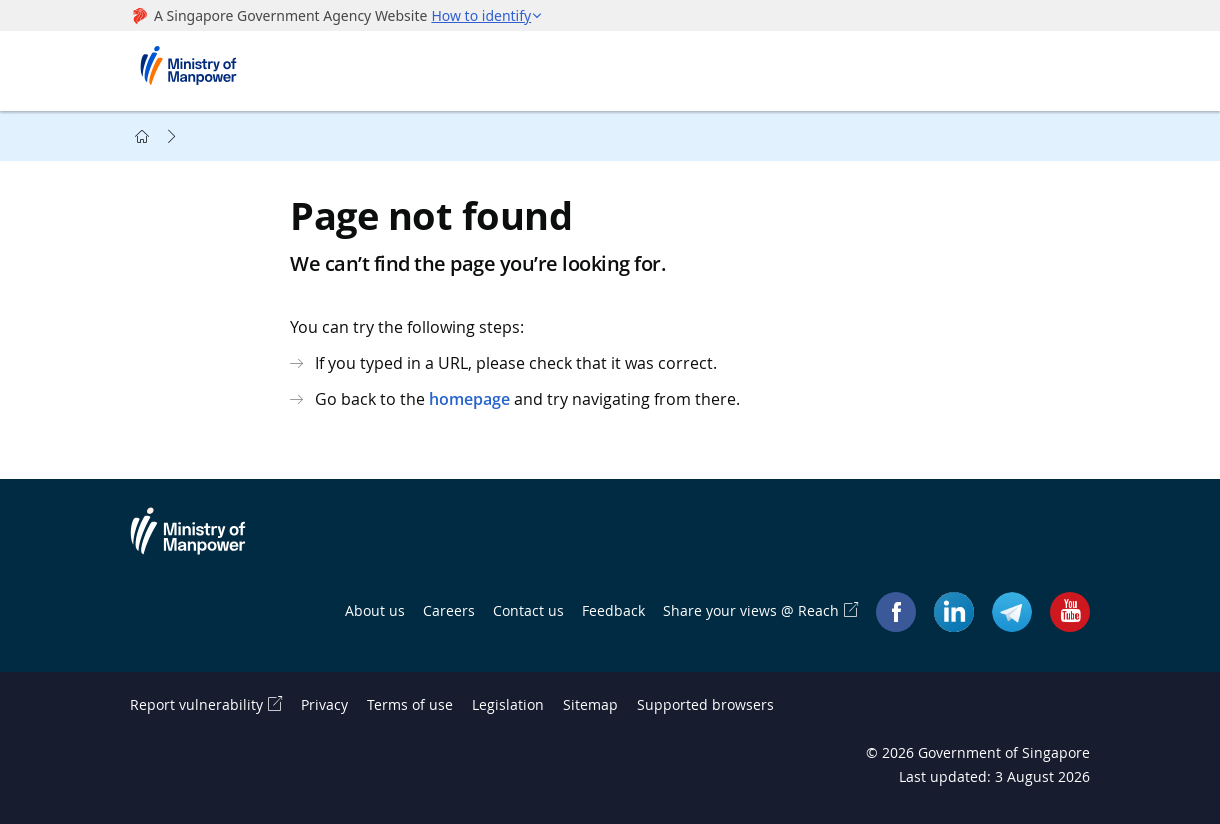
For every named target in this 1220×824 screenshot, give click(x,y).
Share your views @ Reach (751, 610)
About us (375, 610)
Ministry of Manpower (203, 543)
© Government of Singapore (978, 752)
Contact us (528, 610)
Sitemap (590, 704)
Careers (449, 610)
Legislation (508, 704)
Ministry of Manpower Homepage (195, 71)
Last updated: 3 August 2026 (994, 776)
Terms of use (410, 704)
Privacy (324, 704)
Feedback (613, 610)
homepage (469, 399)
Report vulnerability (196, 704)
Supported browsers (705, 704)
